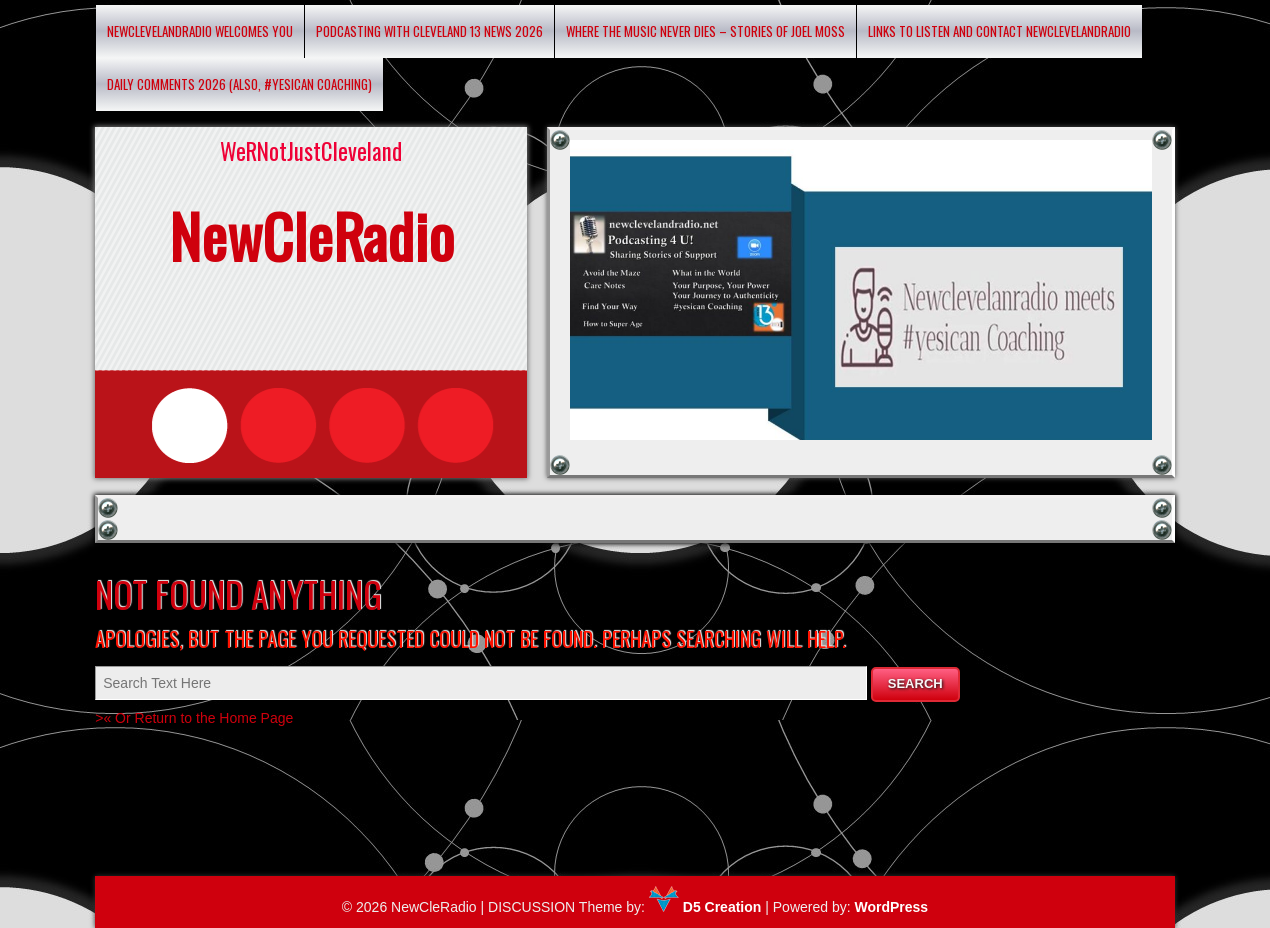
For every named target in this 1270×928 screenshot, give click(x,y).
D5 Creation (705, 907)
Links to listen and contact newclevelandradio (999, 31)
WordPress (891, 907)
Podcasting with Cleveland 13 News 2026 (429, 31)
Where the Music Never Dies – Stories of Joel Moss (705, 31)
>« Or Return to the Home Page (194, 718)
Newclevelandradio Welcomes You (200, 31)
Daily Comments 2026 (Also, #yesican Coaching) (239, 84)
